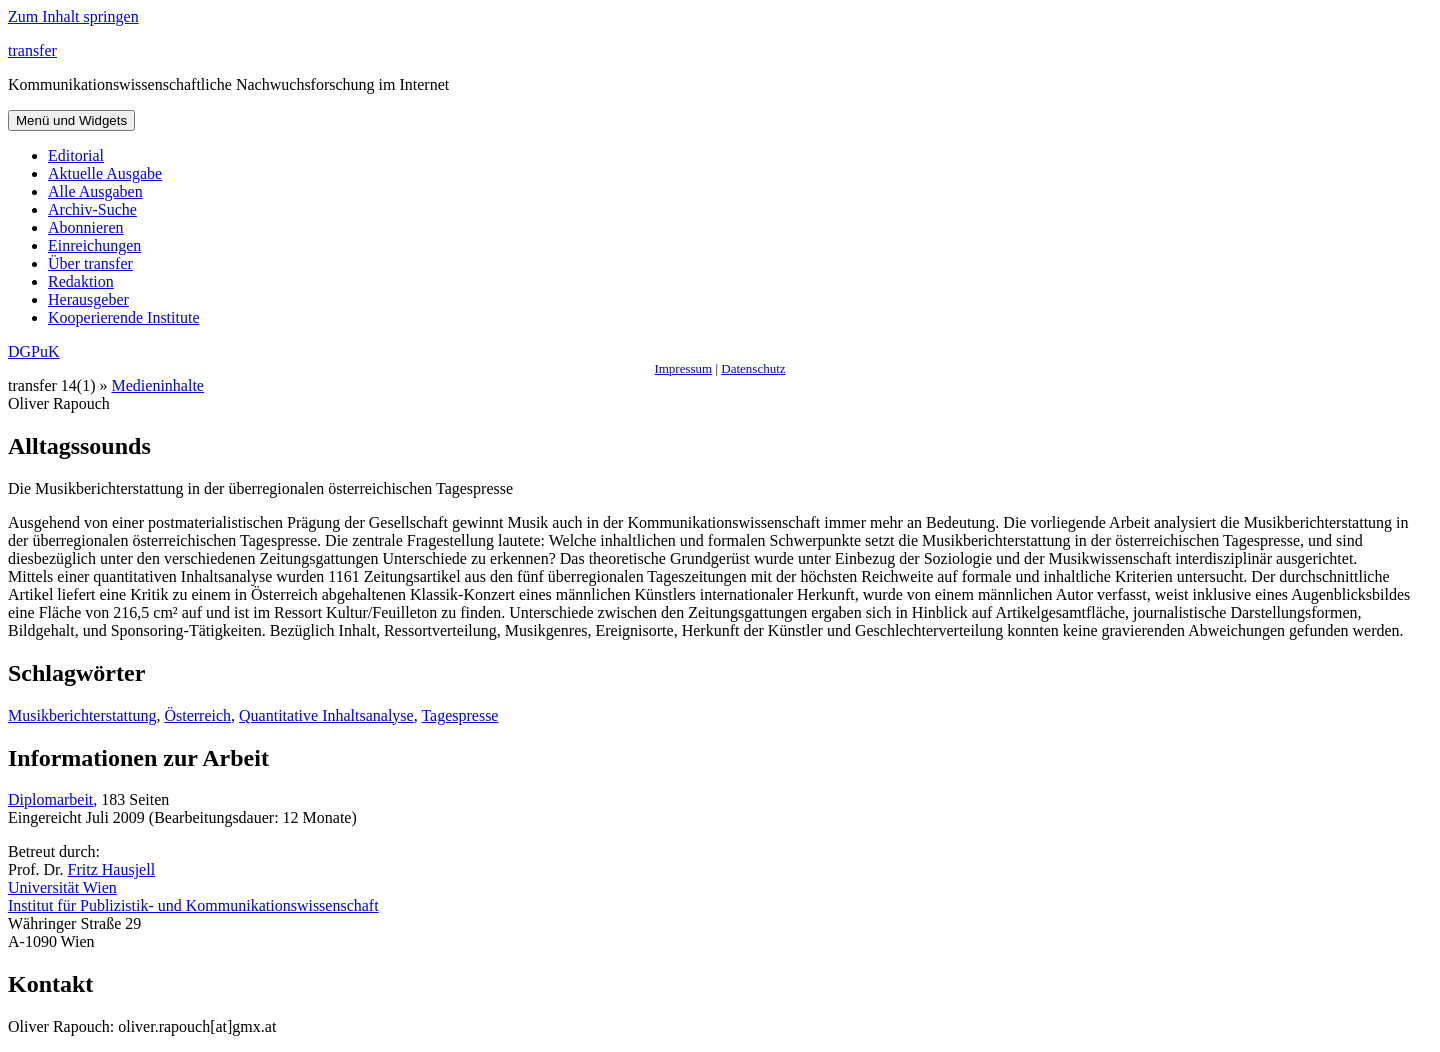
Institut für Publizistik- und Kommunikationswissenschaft (193, 905)
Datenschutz (753, 368)
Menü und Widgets (71, 120)
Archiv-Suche (92, 209)
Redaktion (81, 281)
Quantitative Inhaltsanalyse (326, 715)
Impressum (683, 368)
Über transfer (90, 263)
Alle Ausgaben (95, 191)
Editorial (76, 155)
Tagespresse (459, 715)
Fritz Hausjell (112, 869)
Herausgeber (88, 299)
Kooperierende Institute (124, 317)
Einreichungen (94, 245)
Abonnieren (86, 227)
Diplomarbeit (50, 799)
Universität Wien (62, 887)
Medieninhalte (158, 385)
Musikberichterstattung (82, 715)
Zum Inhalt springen (73, 16)
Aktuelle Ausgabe (105, 173)
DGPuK (34, 351)
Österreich (197, 715)
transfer (32, 50)
